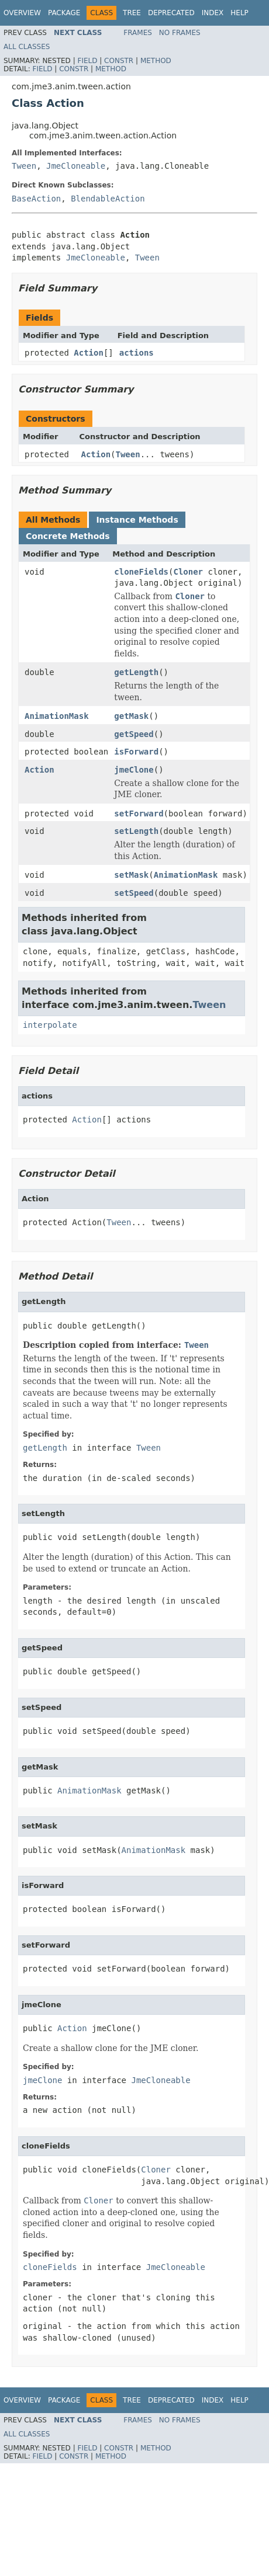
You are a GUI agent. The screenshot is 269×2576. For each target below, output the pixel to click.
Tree (132, 13)
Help (239, 13)
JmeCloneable (75, 166)
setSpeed (133, 893)
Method (155, 61)
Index (213, 13)
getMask (131, 716)
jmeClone (133, 769)
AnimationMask (57, 716)
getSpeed (133, 734)
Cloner (188, 571)
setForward (138, 813)
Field (87, 61)
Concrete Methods (68, 536)
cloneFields (141, 571)
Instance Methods (137, 519)
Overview (22, 13)
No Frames (180, 33)
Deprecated (171, 13)
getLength (136, 672)
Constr (118, 61)
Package (64, 13)
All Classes (27, 47)
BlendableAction (107, 198)
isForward (136, 751)
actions (136, 352)
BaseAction (36, 198)
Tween (24, 166)
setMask (131, 874)
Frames (137, 33)
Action (89, 352)
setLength (136, 831)
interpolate (50, 1025)
